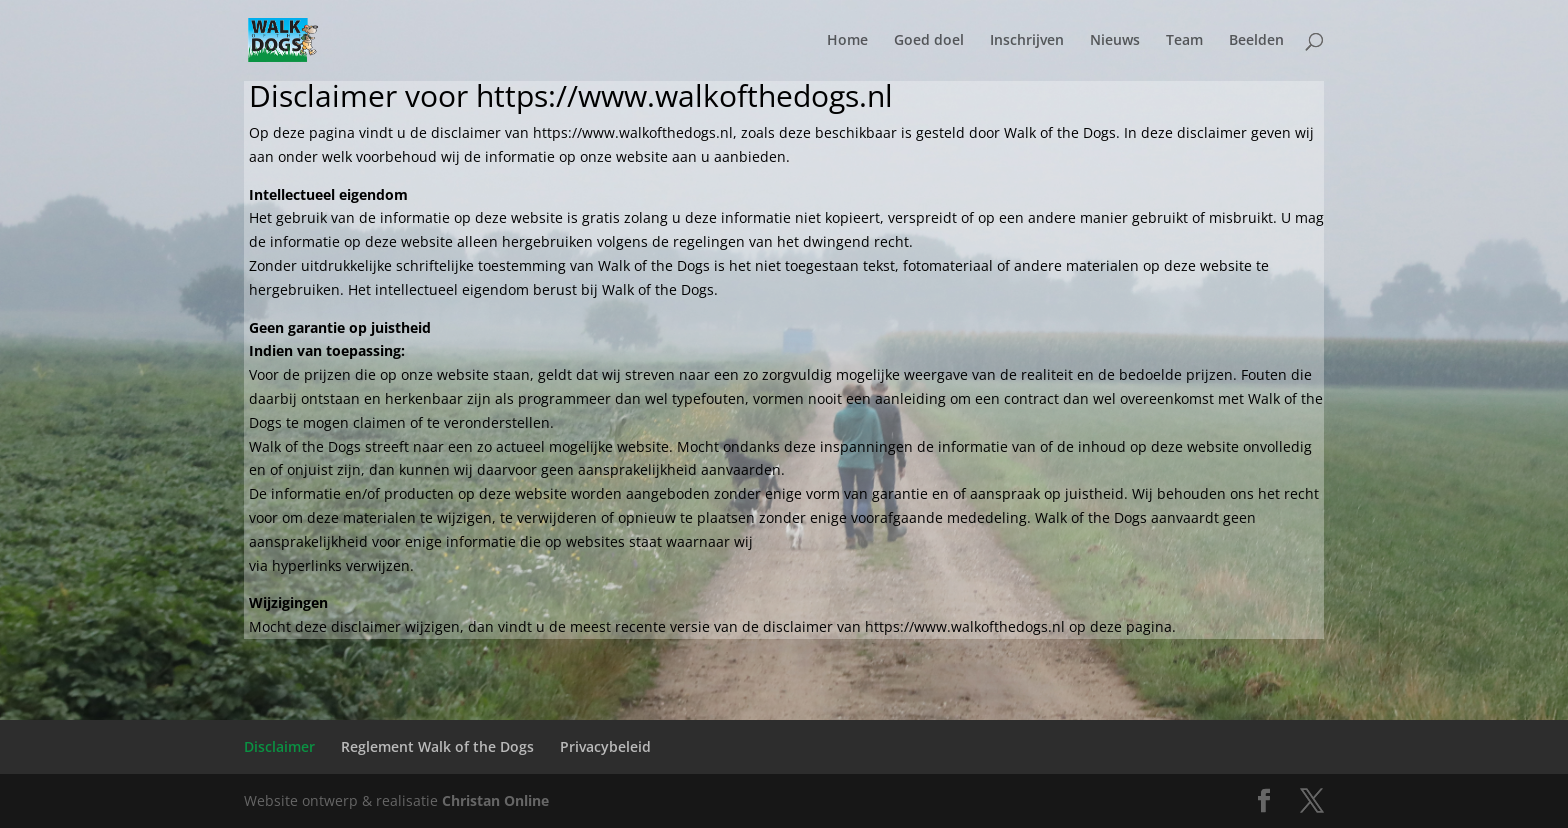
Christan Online (495, 800)
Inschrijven (1027, 41)
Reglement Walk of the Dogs (437, 746)
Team (1184, 41)
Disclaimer (279, 746)
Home (847, 41)
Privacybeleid (605, 746)
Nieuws (1115, 41)
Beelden (1256, 41)
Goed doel (929, 41)
